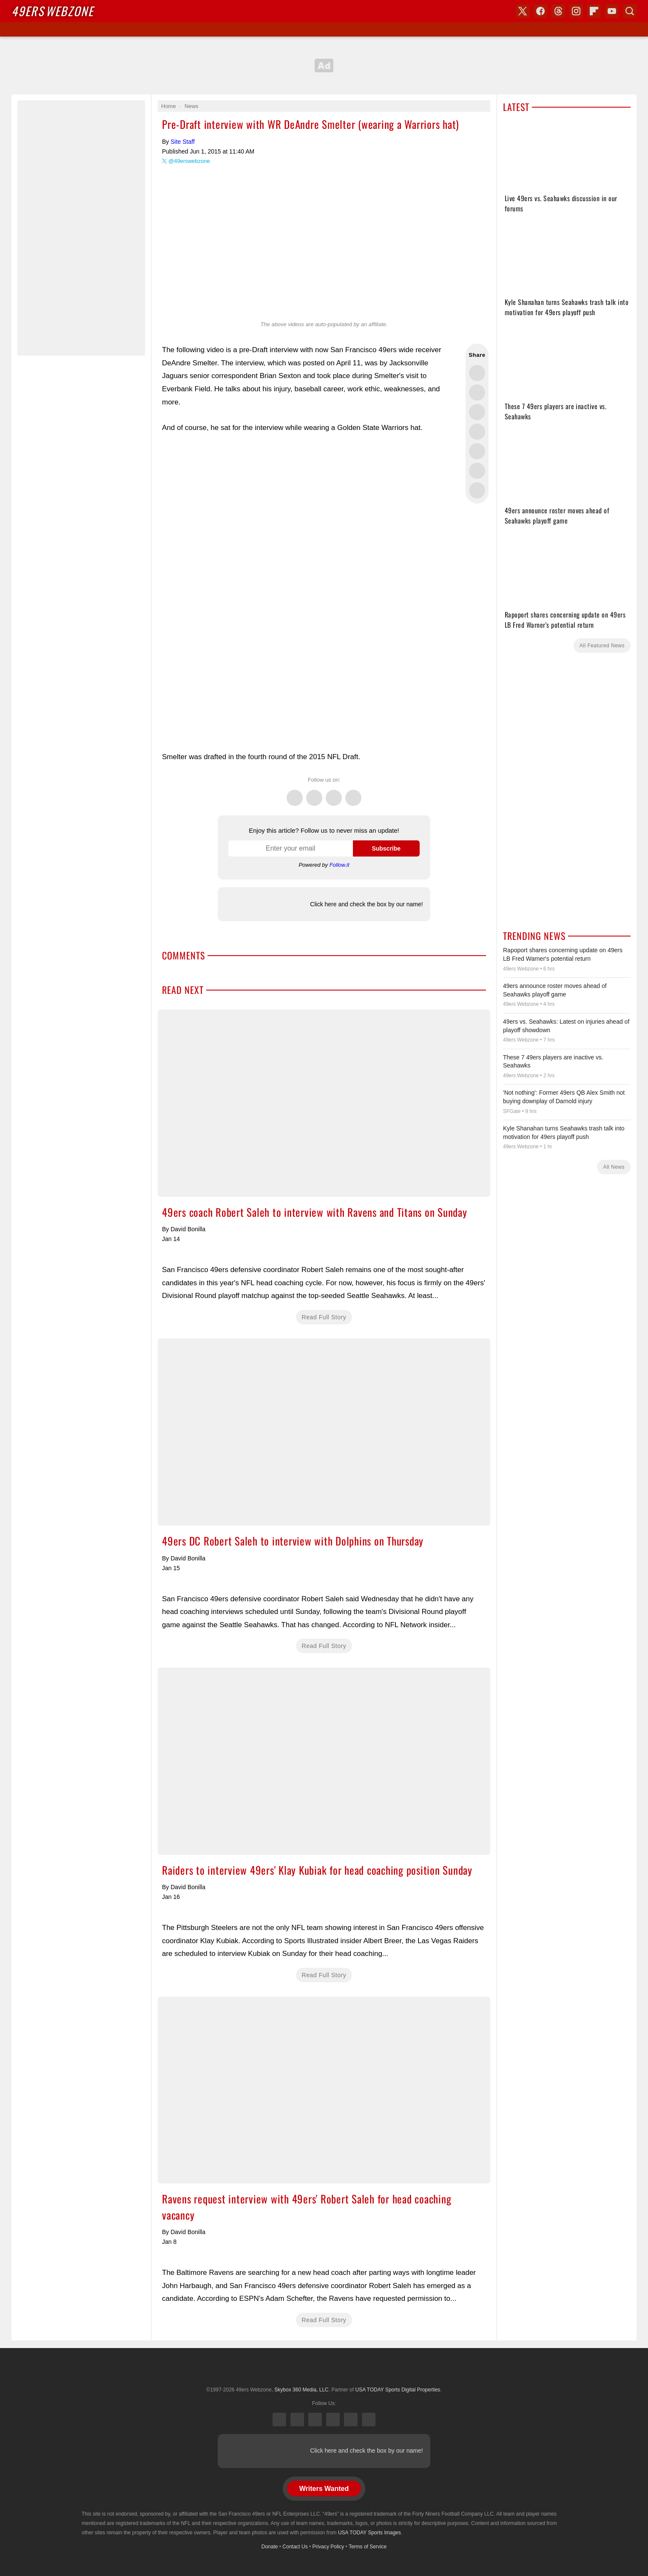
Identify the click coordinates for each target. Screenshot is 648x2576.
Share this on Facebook (477, 392)
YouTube (368, 2419)
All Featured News (602, 646)
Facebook (314, 793)
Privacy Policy (328, 2547)
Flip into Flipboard (477, 451)
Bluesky (351, 2419)
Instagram (353, 793)
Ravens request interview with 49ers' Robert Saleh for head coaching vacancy (324, 2090)
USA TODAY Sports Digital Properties (324, 2369)
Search (630, 11)
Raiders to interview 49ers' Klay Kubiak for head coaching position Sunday (324, 1761)
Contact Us (294, 2547)
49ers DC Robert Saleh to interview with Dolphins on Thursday (324, 1432)
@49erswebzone (189, 161)
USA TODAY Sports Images (369, 2533)
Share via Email (477, 490)
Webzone (52, 11)
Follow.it (340, 865)
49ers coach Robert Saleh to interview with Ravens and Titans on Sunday (324, 1103)
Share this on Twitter (477, 373)
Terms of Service (368, 2547)
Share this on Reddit (477, 471)
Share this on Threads (477, 412)
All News (614, 1167)
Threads (334, 793)
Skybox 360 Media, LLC (301, 2390)
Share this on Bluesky (477, 432)
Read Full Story (324, 1317)
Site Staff (183, 141)
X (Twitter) (279, 2419)
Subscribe (386, 848)
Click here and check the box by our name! (366, 904)
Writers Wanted (324, 2488)
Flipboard (594, 11)
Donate (269, 2547)
